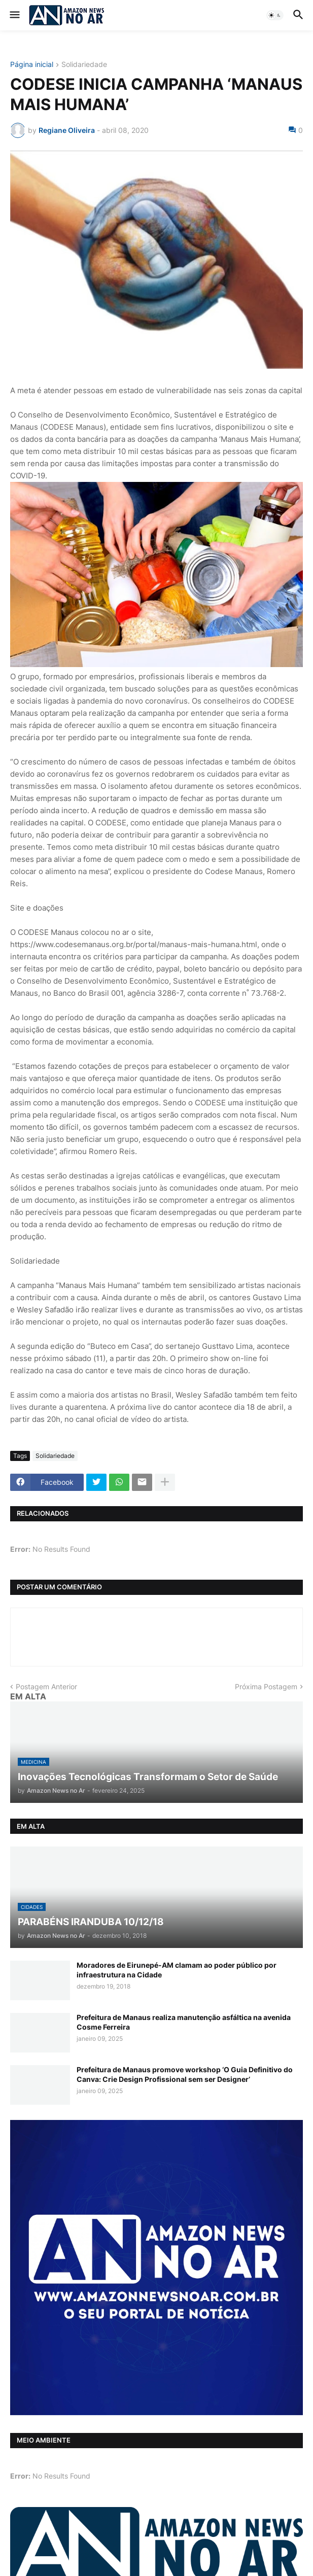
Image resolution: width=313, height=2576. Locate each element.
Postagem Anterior (46, 1686)
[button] (14, 15)
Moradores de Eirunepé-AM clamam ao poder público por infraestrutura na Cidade (176, 1969)
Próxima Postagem (266, 1686)
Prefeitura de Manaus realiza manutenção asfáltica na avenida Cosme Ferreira (184, 2022)
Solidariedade (84, 64)
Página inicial (31, 64)
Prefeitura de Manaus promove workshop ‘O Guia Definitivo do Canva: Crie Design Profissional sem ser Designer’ (185, 2074)
